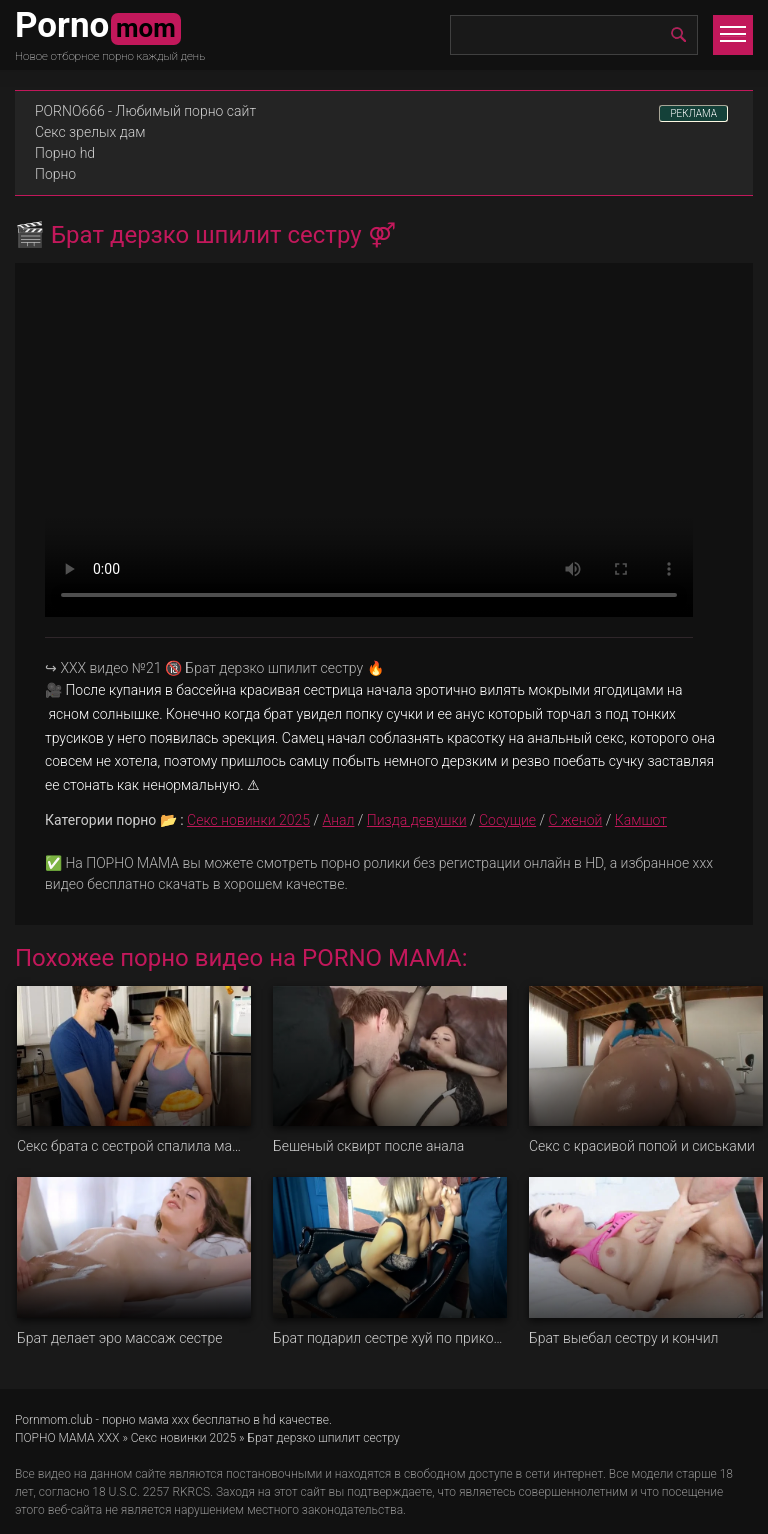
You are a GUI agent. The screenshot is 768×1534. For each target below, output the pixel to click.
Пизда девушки (417, 820)
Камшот (641, 820)
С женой (576, 820)
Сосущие (507, 820)
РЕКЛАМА (693, 113)
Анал (338, 820)
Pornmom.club (54, 1420)
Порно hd (65, 153)
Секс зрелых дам (90, 132)
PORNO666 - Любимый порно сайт (145, 111)
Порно (55, 174)
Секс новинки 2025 (248, 820)
